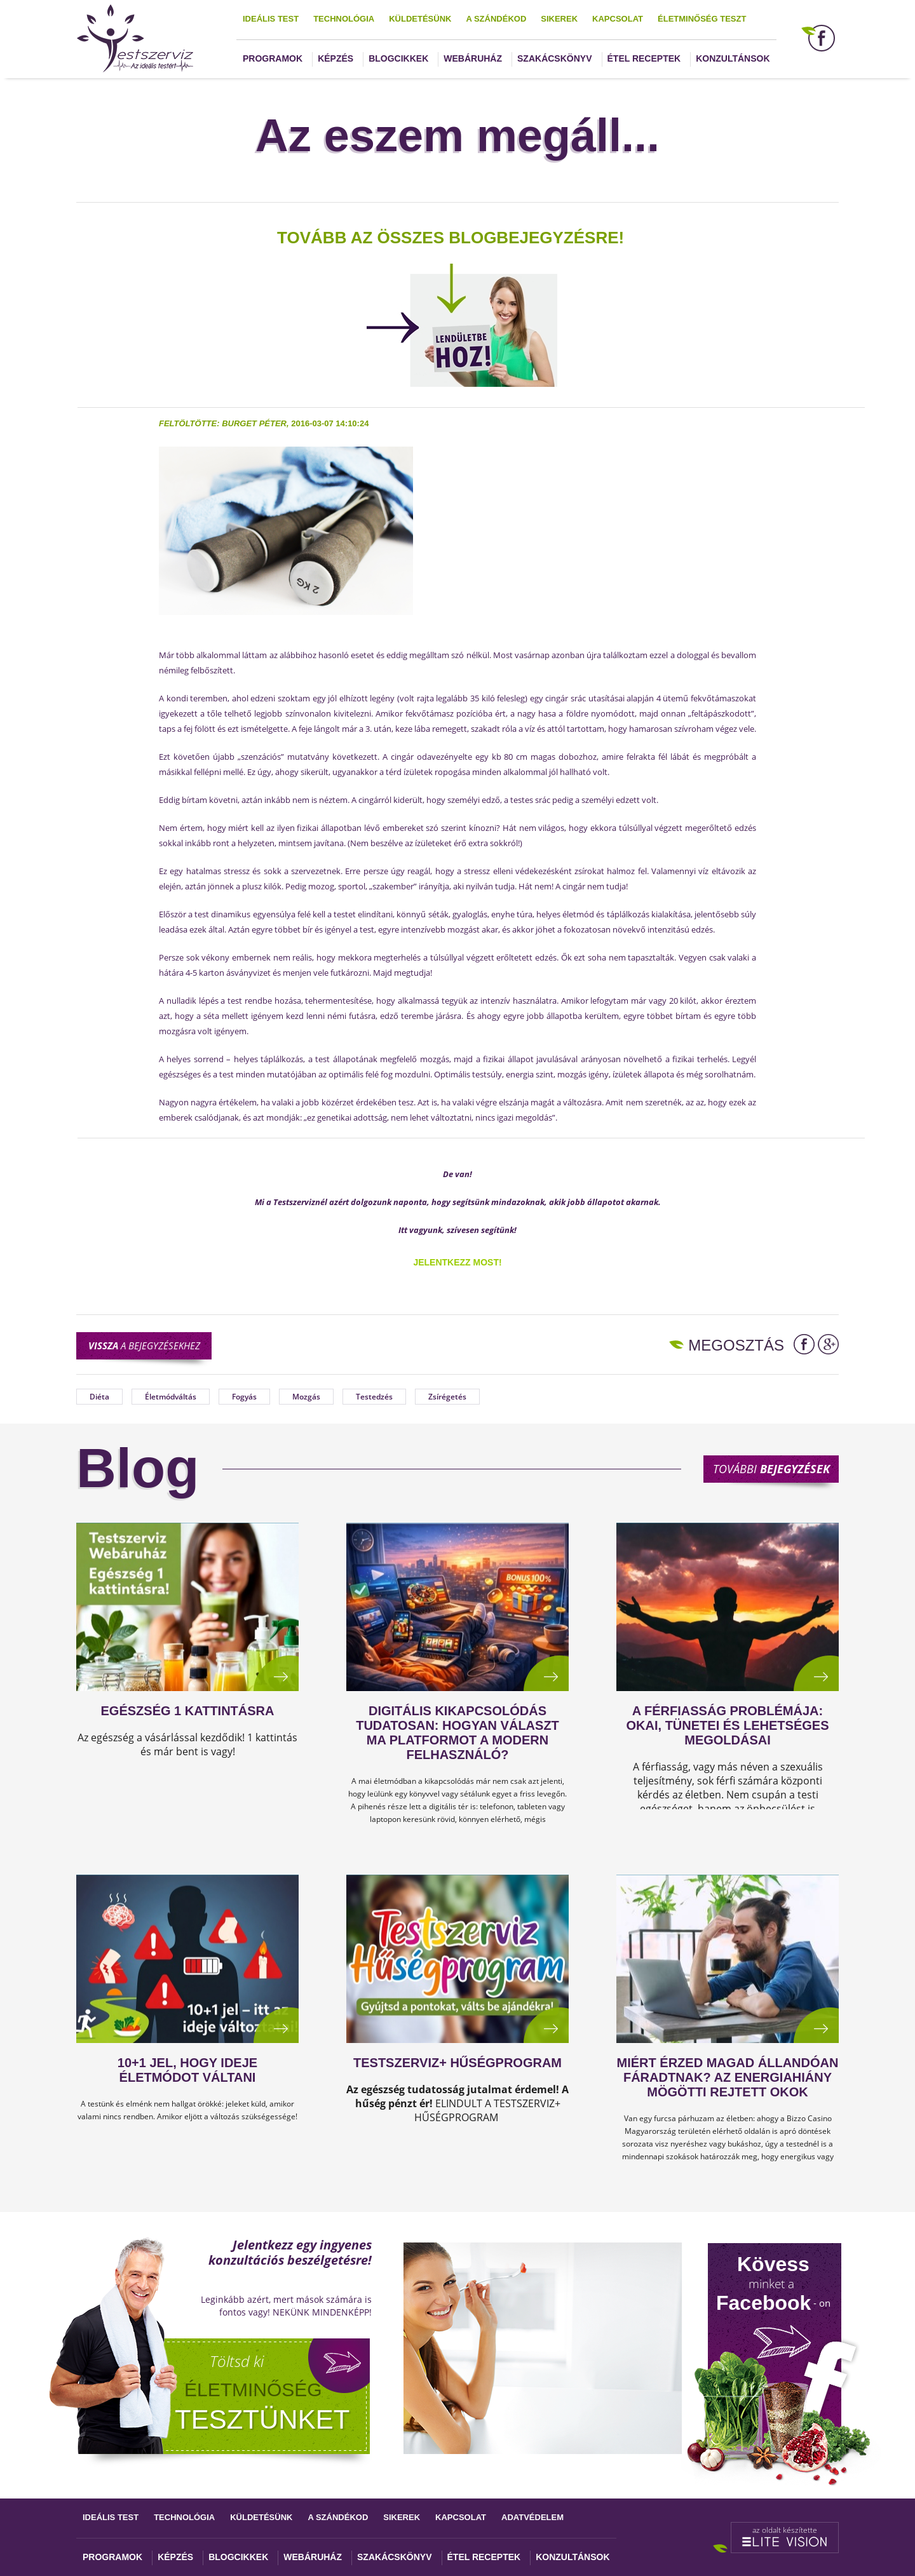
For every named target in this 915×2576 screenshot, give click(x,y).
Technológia (343, 19)
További (771, 1468)
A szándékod (496, 19)
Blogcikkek (398, 58)
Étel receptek (644, 58)
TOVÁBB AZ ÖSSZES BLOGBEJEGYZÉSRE (447, 237)
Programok (272, 58)
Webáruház (473, 58)
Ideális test (271, 19)
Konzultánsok (732, 58)
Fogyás (244, 1396)
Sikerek (559, 19)
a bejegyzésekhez (144, 1345)
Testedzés (374, 1396)
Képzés (335, 58)
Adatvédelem (532, 2517)
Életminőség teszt (702, 19)
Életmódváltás (170, 1396)
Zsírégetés (447, 1396)
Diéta (99, 1396)
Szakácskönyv (554, 58)
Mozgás (306, 1396)
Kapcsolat (617, 19)
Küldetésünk (420, 19)
